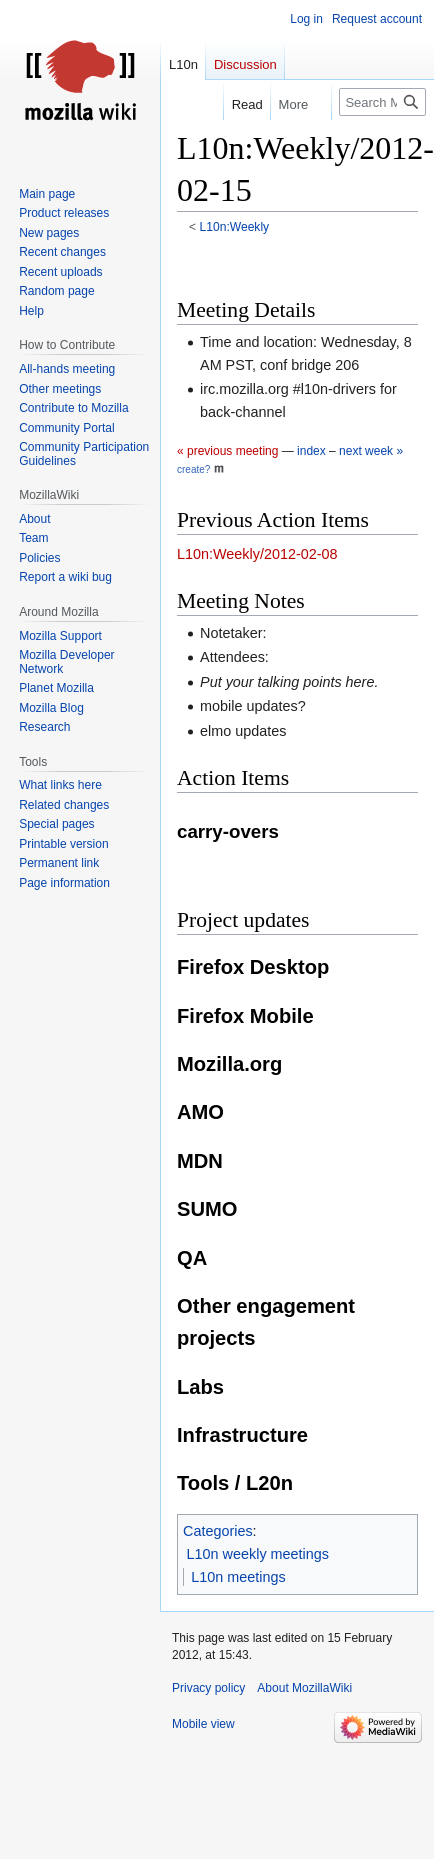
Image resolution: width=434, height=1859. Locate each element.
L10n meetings (238, 1577)
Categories (218, 1531)
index (311, 451)
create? (193, 469)
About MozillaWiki (304, 1688)
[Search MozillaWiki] (382, 102)
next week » (371, 451)
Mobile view (203, 1724)
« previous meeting (227, 451)
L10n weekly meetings (258, 1554)
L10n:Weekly (235, 227)
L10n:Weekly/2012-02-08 (257, 554)
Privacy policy (208, 1688)
